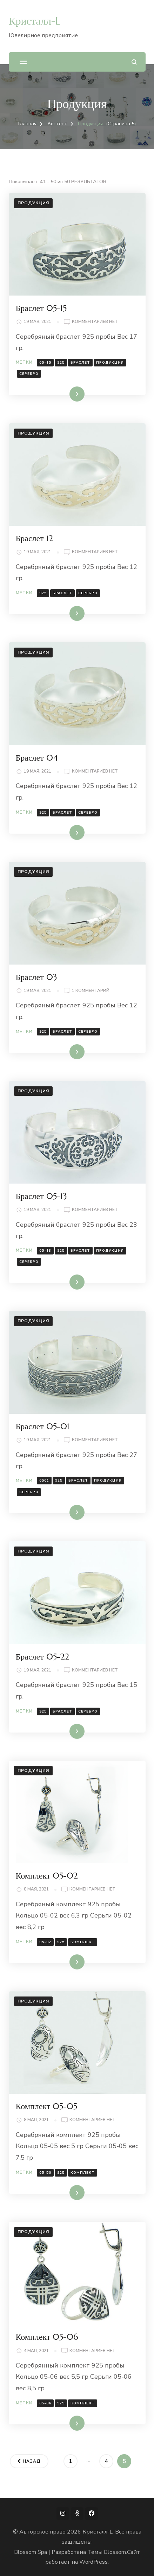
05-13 (45, 1250)
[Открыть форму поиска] (134, 62)
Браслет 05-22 (42, 1656)
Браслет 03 (36, 977)
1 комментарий (90, 991)
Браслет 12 (34, 538)
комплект (83, 1942)
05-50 (45, 2172)
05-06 (45, 2403)
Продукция (33, 203)
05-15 (45, 362)
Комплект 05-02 (47, 1875)
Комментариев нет (95, 322)
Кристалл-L (34, 20)
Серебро (29, 373)
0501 (44, 1480)
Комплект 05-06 (47, 2337)
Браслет (80, 362)
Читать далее (63, 394)
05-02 (45, 1942)
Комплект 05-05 (47, 2106)
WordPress (93, 2562)
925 (61, 362)
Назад (32, 2461)
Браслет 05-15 (41, 308)
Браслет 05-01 (42, 1426)
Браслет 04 (37, 758)
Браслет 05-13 (41, 1196)
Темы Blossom (106, 2552)
